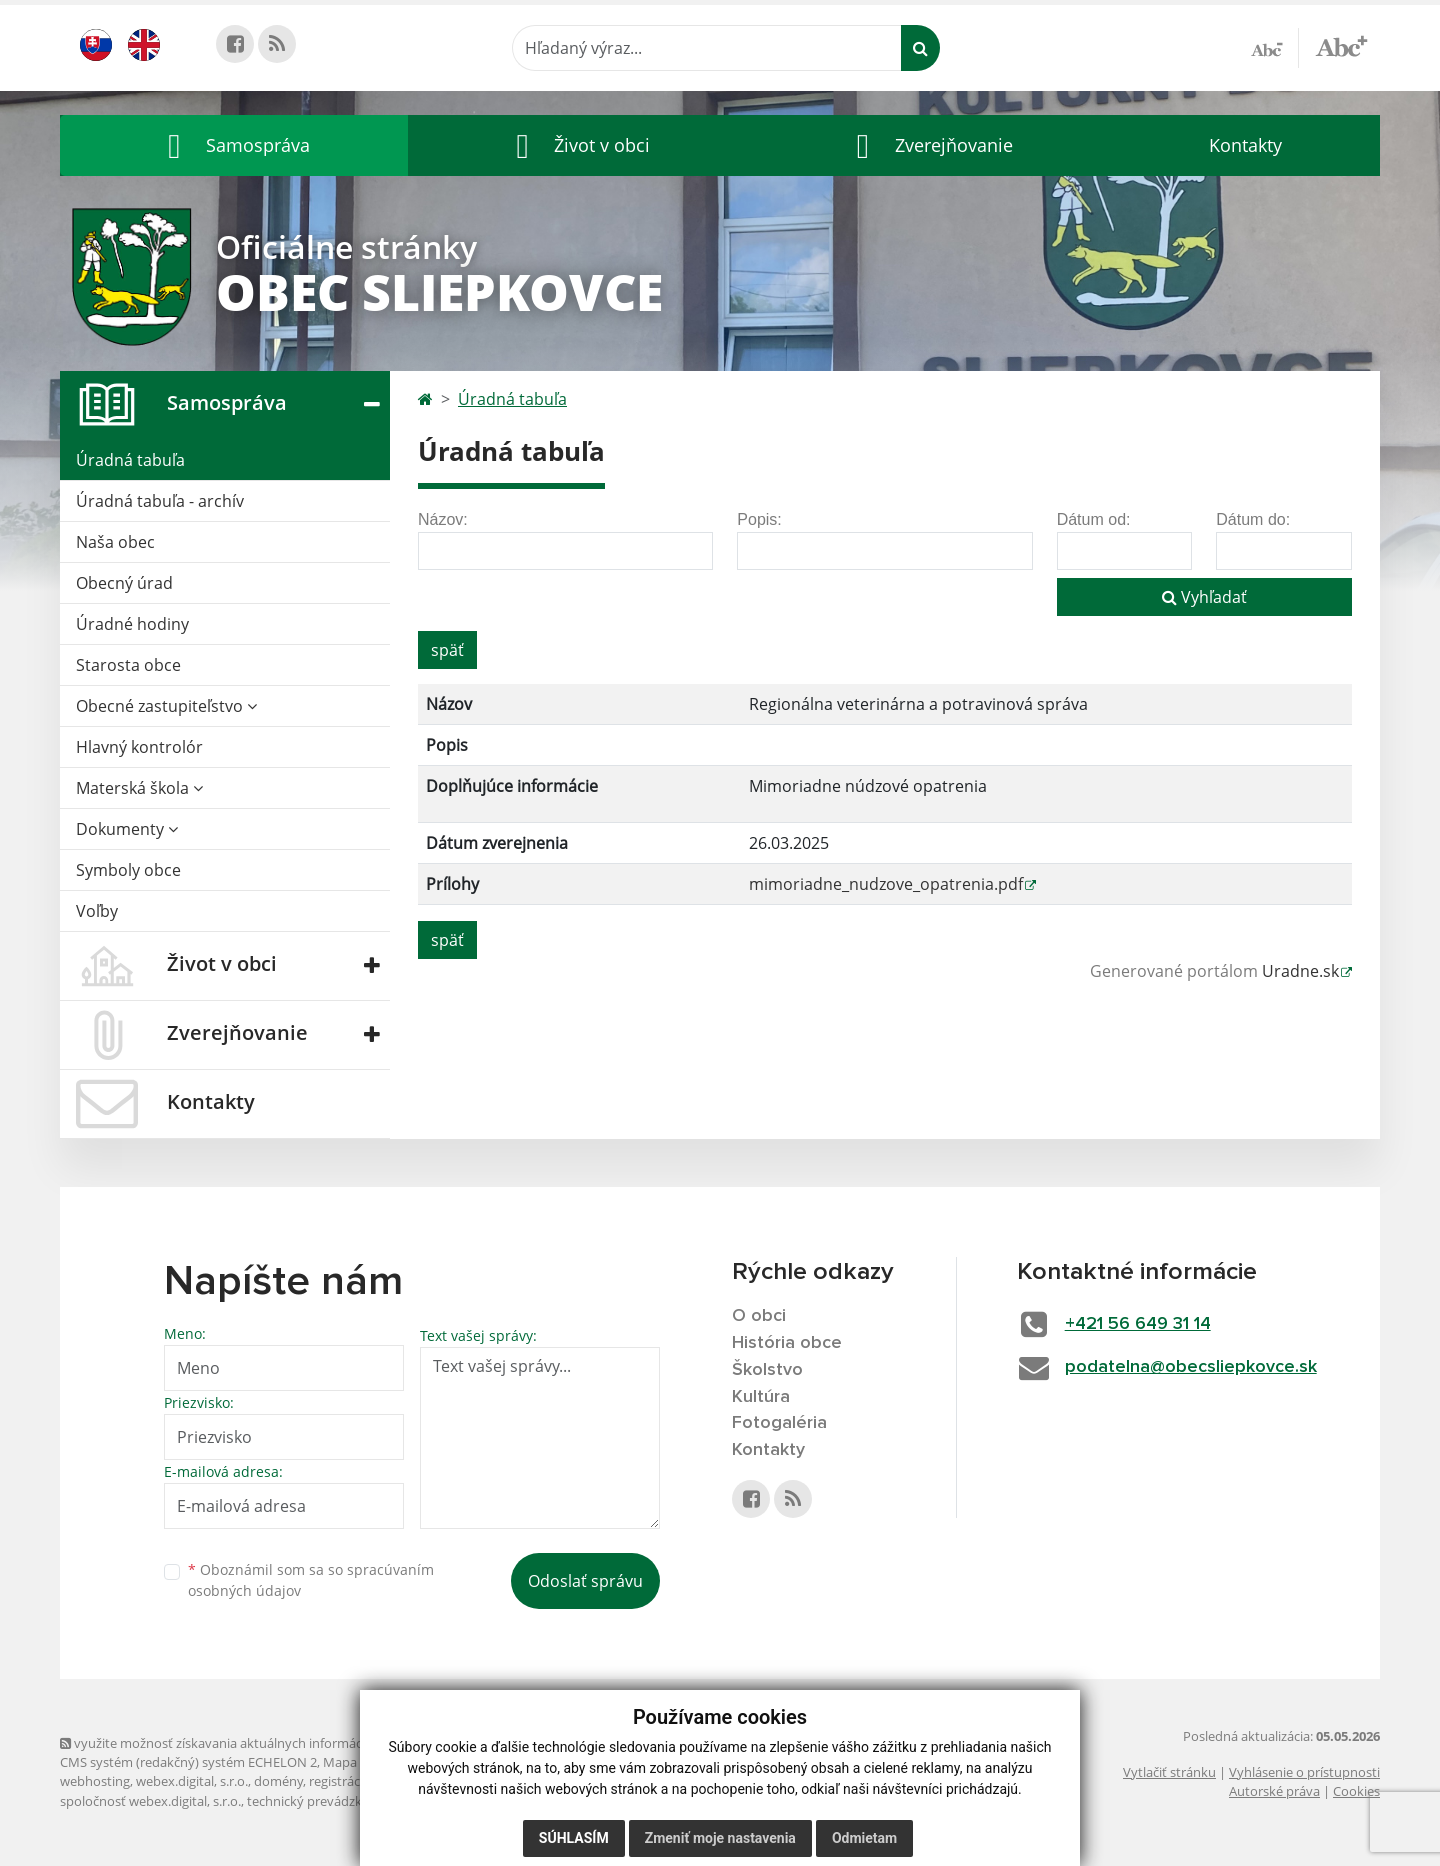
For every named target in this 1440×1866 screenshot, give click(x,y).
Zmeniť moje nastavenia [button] (720, 1838)
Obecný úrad (124, 583)
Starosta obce (128, 665)
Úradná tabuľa (130, 460)
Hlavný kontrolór (139, 747)
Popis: (759, 519)
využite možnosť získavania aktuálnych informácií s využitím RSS (258, 1743)
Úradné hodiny (132, 624)
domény (278, 1781)
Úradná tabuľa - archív (160, 501)
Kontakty (1245, 145)
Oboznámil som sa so (311, 1580)
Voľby (97, 911)
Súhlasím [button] (574, 1838)
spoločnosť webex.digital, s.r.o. (150, 1801)
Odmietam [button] (864, 1838)
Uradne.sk (1300, 971)
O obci (759, 1316)
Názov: (443, 519)
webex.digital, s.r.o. (192, 1781)
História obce (787, 1343)
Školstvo (767, 1370)
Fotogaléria (779, 1423)
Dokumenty (127, 829)
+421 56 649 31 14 (1138, 1324)
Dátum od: (1094, 519)
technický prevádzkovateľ (323, 1801)
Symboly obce (128, 870)
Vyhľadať (1204, 597)
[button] (234, 145)
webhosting (95, 1781)
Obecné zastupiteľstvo (166, 706)
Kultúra (761, 1397)
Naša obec (115, 542)
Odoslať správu (585, 1581)
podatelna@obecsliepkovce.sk (1191, 1367)
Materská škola (139, 788)
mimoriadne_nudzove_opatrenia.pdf (886, 884)
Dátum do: (1253, 519)
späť (447, 650)
